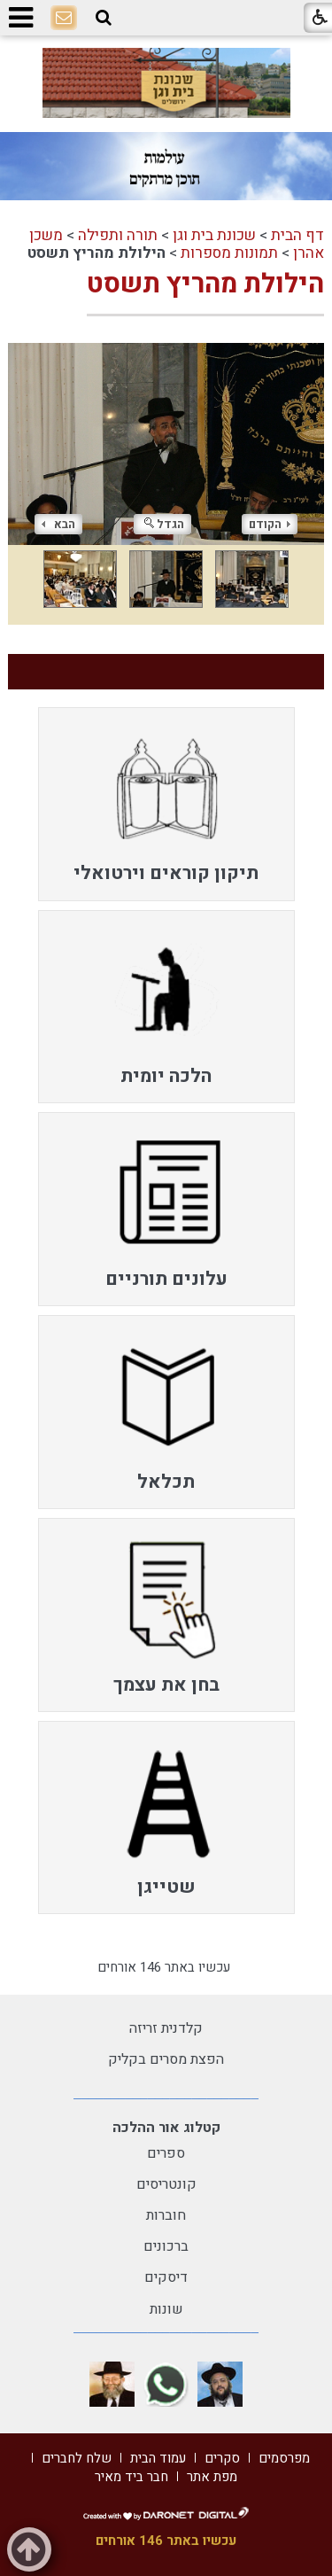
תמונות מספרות (229, 253)
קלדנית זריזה (166, 2028)
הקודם (269, 524)
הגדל (164, 524)
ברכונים (166, 2246)
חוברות (166, 2215)
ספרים (166, 2153)
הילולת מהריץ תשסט (205, 284)
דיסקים (166, 2277)
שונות (166, 2309)
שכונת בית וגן (214, 235)
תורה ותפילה (118, 235)
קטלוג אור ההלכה (166, 2127)
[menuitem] (166, 804)
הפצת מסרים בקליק (166, 2059)
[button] (104, 17)
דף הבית (297, 235)
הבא (58, 524)
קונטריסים (166, 2184)
